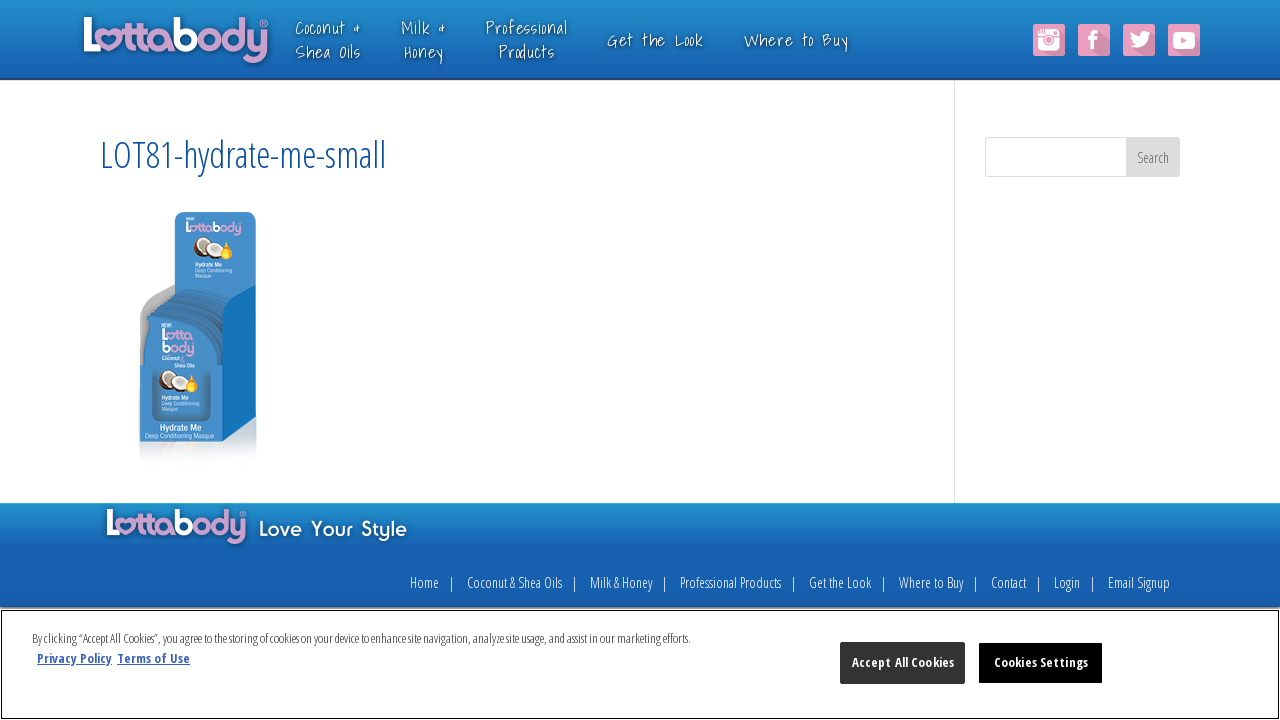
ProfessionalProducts (556, 39)
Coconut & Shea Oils (514, 582)
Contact (1008, 582)
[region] (640, 664)
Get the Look (685, 39)
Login (1067, 582)
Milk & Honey (621, 582)
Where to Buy (825, 39)
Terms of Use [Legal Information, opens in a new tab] (153, 658)
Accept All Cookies (903, 662)
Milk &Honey (453, 39)
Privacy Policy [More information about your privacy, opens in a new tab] (74, 658)
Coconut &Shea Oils (358, 39)
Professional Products (730, 582)
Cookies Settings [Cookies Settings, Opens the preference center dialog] (1041, 662)
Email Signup (1139, 582)
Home (424, 582)
